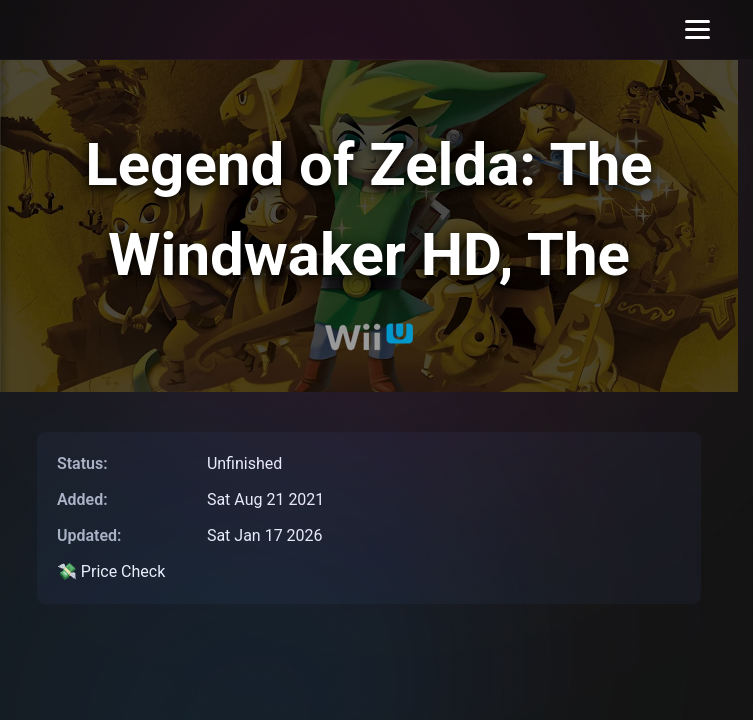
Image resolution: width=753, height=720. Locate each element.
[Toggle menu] (697, 29)
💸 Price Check (111, 571)
